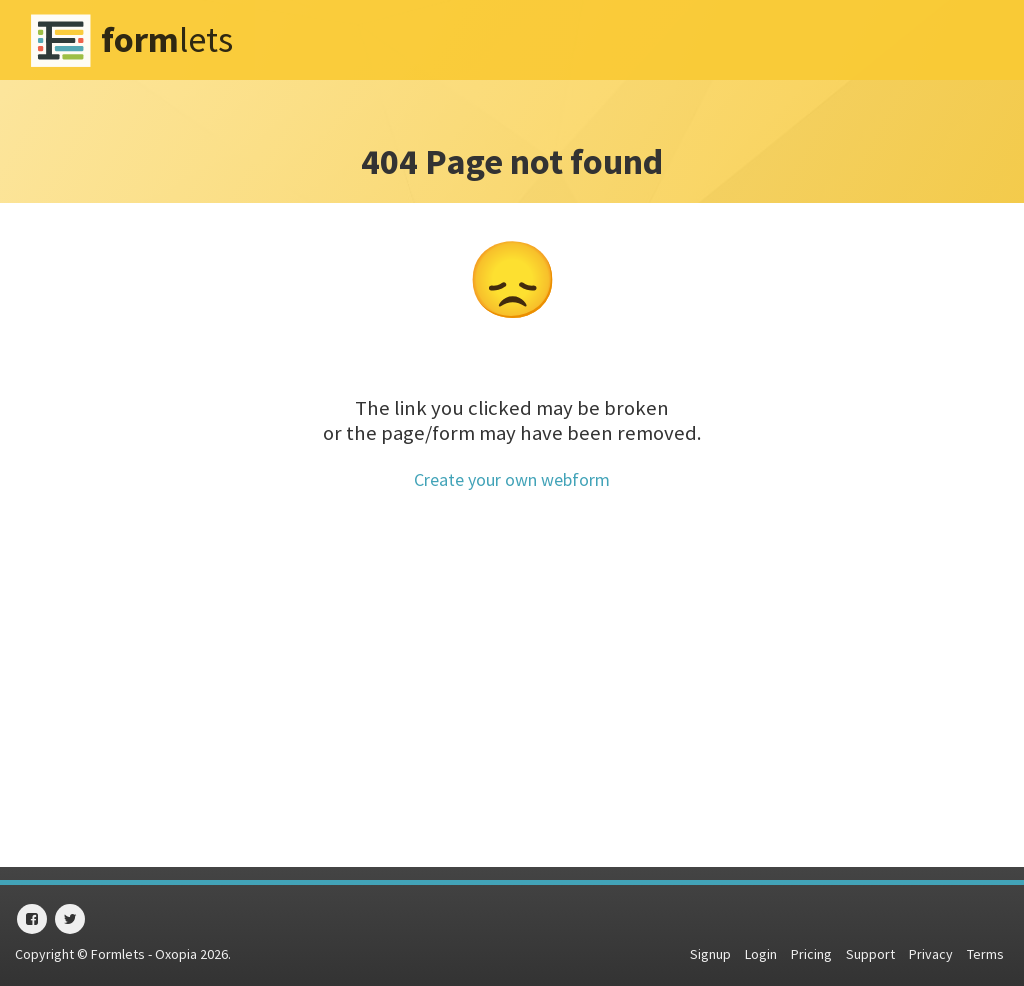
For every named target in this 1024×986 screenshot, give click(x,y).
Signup (710, 954)
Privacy (931, 954)
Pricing (811, 954)
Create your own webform (512, 479)
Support (870, 954)
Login (761, 954)
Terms (985, 954)
